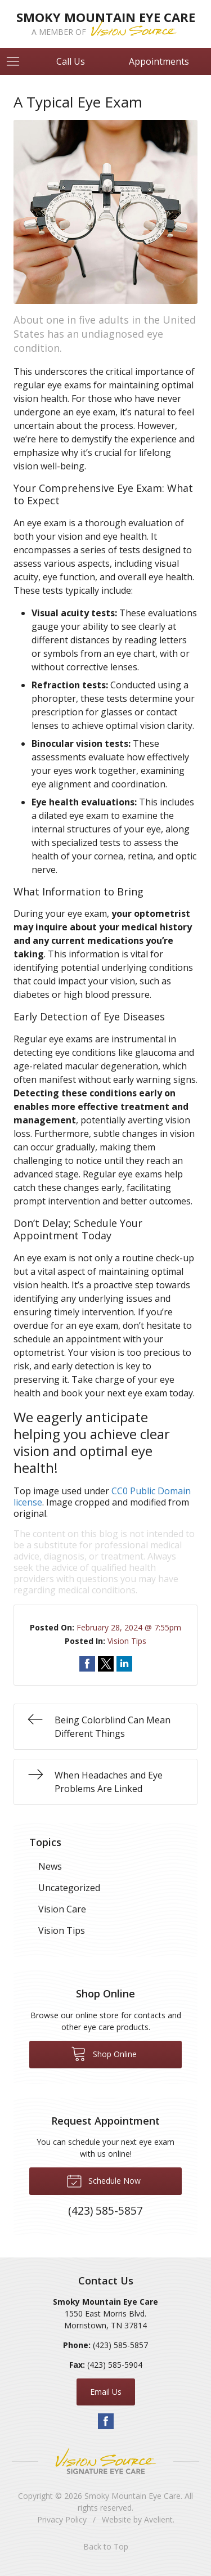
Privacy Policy (62, 2519)
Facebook (106, 2421)
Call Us (70, 61)
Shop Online (104, 2053)
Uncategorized (69, 1887)
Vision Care (62, 1909)
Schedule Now (103, 2180)
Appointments (159, 61)
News (50, 1866)
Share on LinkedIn (124, 1664)
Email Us (106, 2391)
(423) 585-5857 (120, 2345)
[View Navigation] (17, 61)
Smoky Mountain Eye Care (132, 2495)
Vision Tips (126, 1641)
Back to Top (105, 2546)
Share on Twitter (106, 1664)
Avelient (158, 2519)
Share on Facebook (87, 1664)
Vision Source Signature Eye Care (105, 2461)
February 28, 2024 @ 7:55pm (129, 1627)
